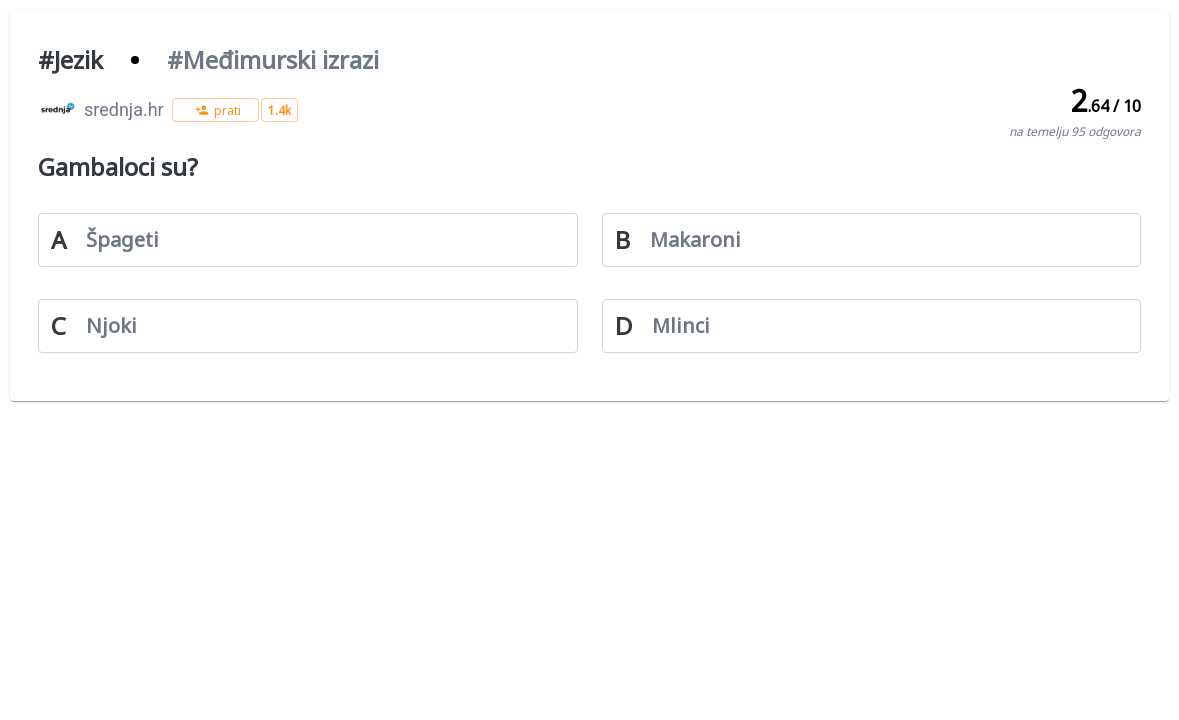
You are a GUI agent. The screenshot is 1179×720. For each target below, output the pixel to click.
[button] (215, 110)
